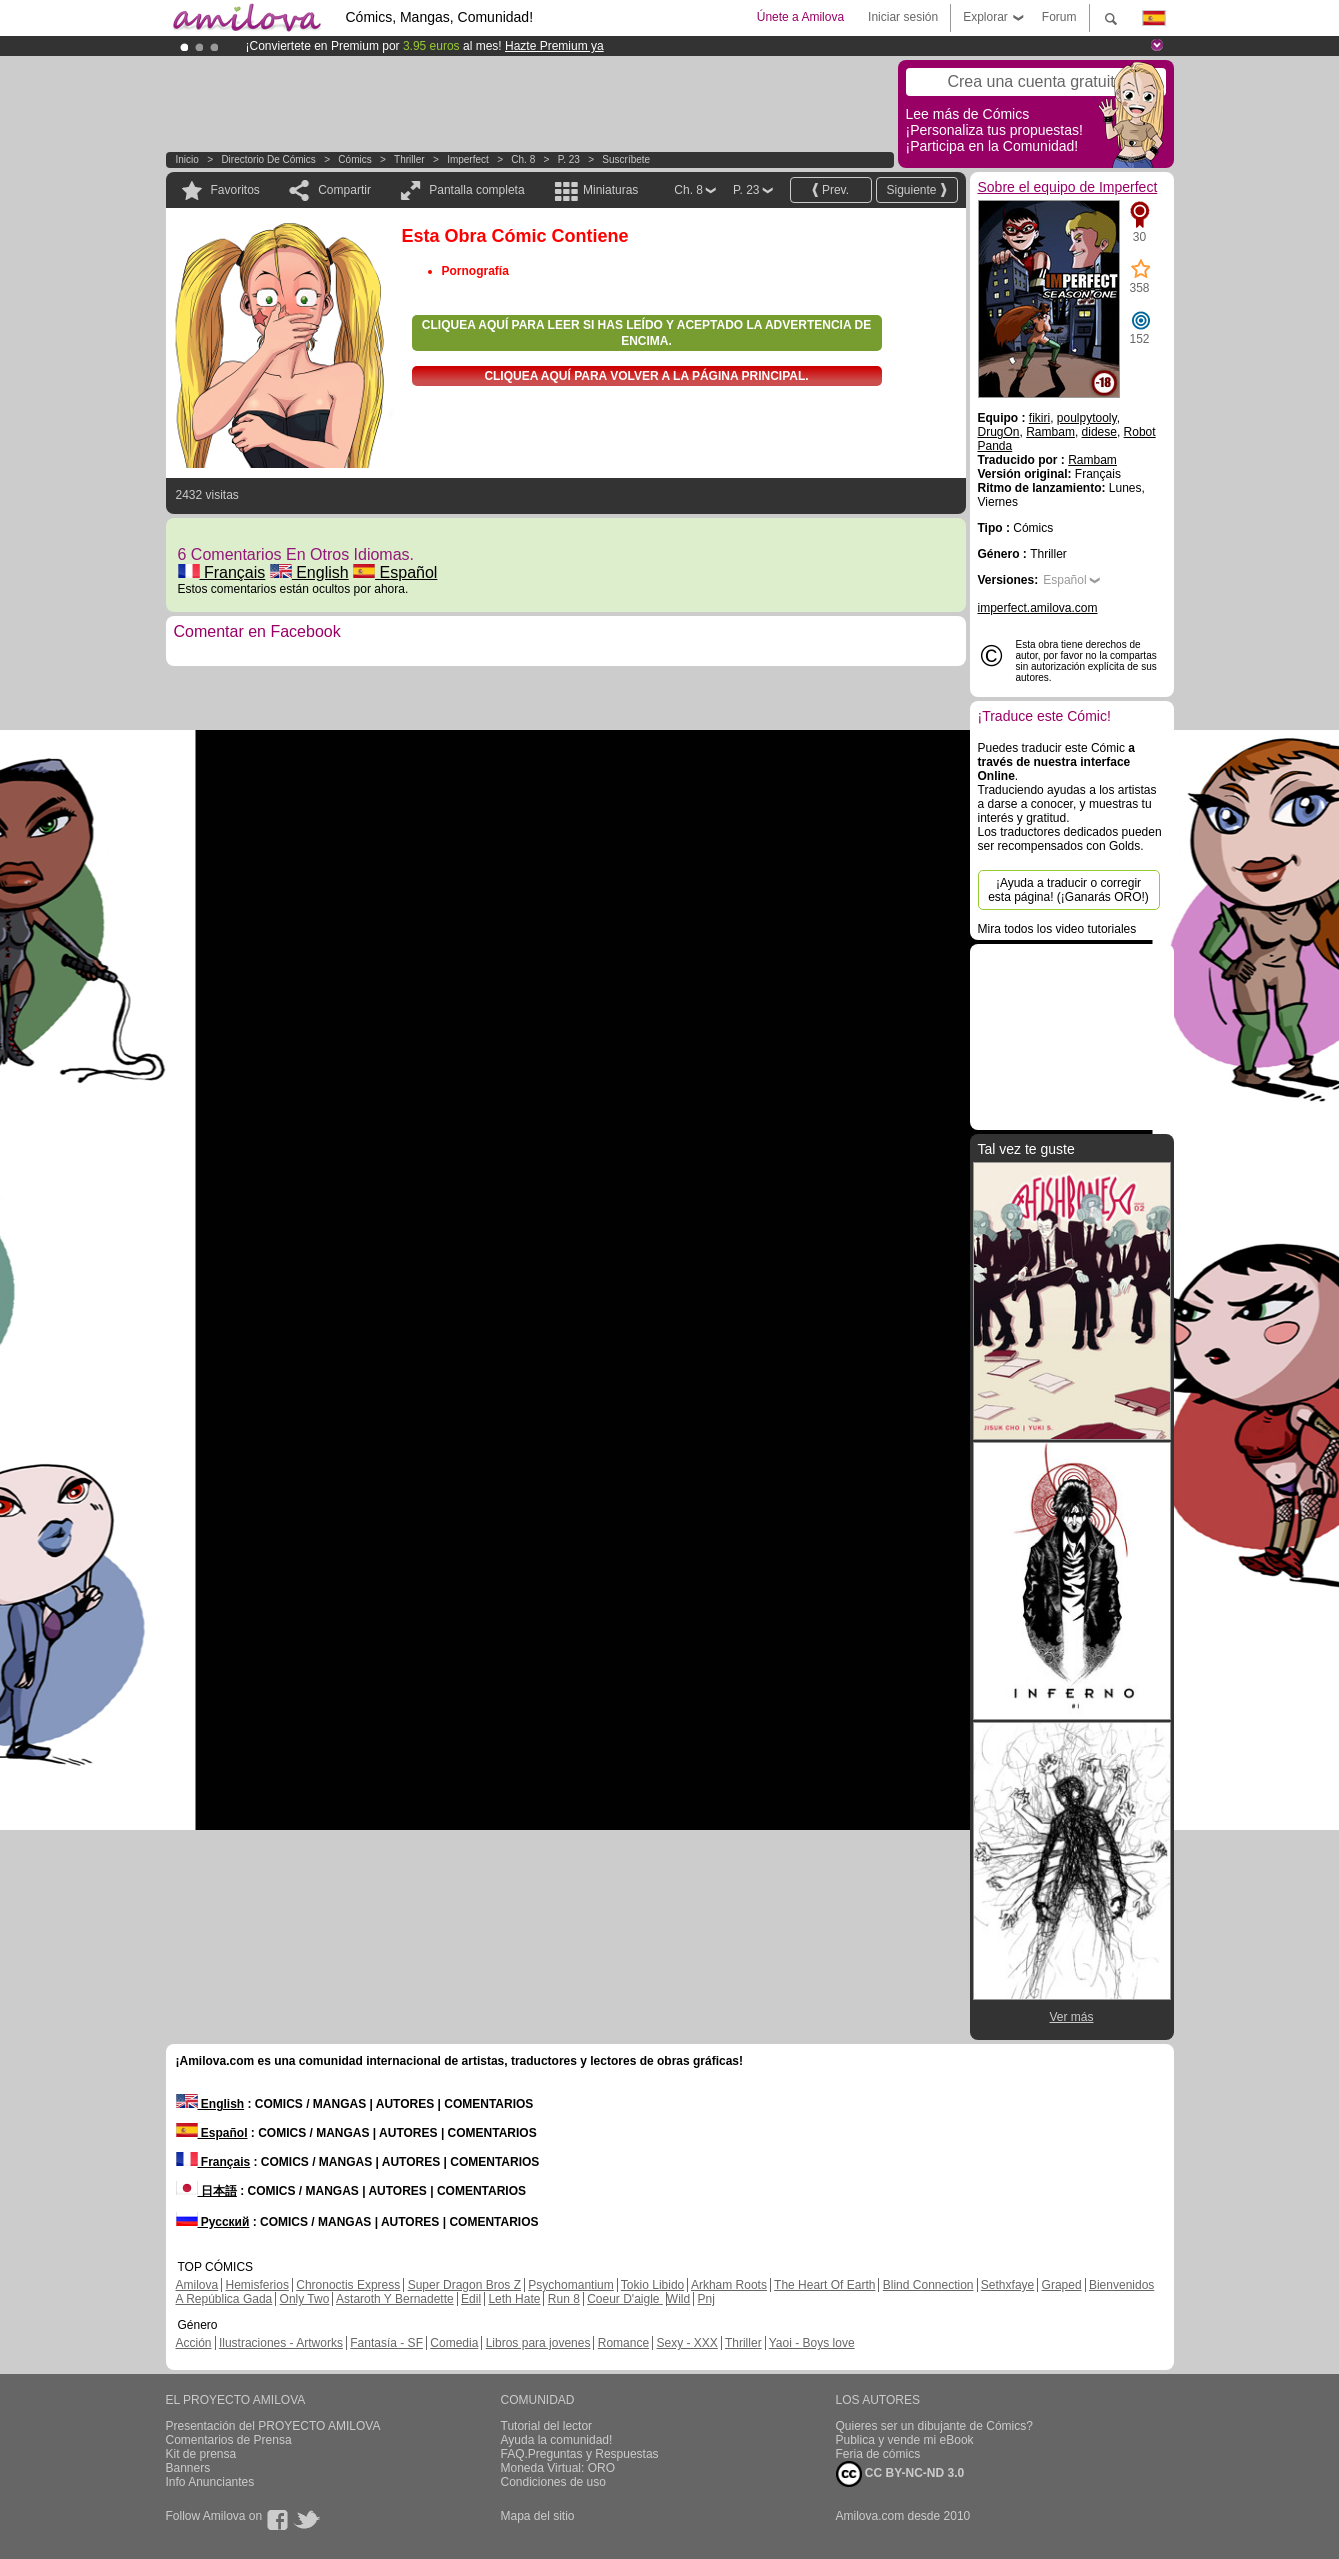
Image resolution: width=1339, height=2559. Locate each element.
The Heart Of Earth (824, 2285)
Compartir (344, 190)
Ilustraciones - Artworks (281, 2343)
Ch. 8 (523, 159)
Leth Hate (514, 2299)
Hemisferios (257, 2285)
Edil (471, 2299)
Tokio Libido (652, 2285)
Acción (194, 2343)
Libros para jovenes (538, 2343)
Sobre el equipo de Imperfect (1068, 187)
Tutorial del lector (547, 2426)
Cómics (356, 159)
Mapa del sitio (538, 2516)
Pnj (706, 2299)
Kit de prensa (201, 2454)
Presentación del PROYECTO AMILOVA (273, 2426)
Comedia (454, 2343)
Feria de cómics (878, 2454)
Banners (188, 2468)
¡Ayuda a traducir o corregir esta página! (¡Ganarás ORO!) (1068, 890)
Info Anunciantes (210, 2482)
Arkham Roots (729, 2285)
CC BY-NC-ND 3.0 (900, 2474)
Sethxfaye (1007, 2285)
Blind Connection (928, 2285)
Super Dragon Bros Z (464, 2285)
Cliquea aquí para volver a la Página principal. (646, 376)
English (309, 572)
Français (222, 572)
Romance (623, 2343)
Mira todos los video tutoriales (1057, 929)
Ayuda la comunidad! (557, 2440)
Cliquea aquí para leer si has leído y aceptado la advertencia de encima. (646, 333)
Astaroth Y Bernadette (395, 2299)
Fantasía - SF (386, 2343)
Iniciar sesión (903, 17)
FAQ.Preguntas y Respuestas (580, 2454)
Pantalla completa (476, 190)
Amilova (197, 2285)
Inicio (187, 159)
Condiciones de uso (553, 2482)
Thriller (409, 159)
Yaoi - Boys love (812, 2343)
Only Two (305, 2299)
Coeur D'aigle (625, 2299)
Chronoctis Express (348, 2285)
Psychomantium (570, 2285)
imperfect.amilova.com (1038, 608)
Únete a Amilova (800, 17)
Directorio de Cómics (268, 159)
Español (395, 572)
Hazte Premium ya (554, 46)
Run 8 (564, 2299)
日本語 (206, 2191)
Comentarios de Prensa (229, 2440)
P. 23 (569, 159)
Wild (678, 2299)
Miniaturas (610, 190)
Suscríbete (626, 159)
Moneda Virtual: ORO (558, 2468)
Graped (1062, 2285)
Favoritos (235, 190)
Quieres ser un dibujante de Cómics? (934, 2426)
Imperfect (468, 159)
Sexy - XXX (686, 2343)
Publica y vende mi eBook (905, 2440)
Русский (213, 2222)
